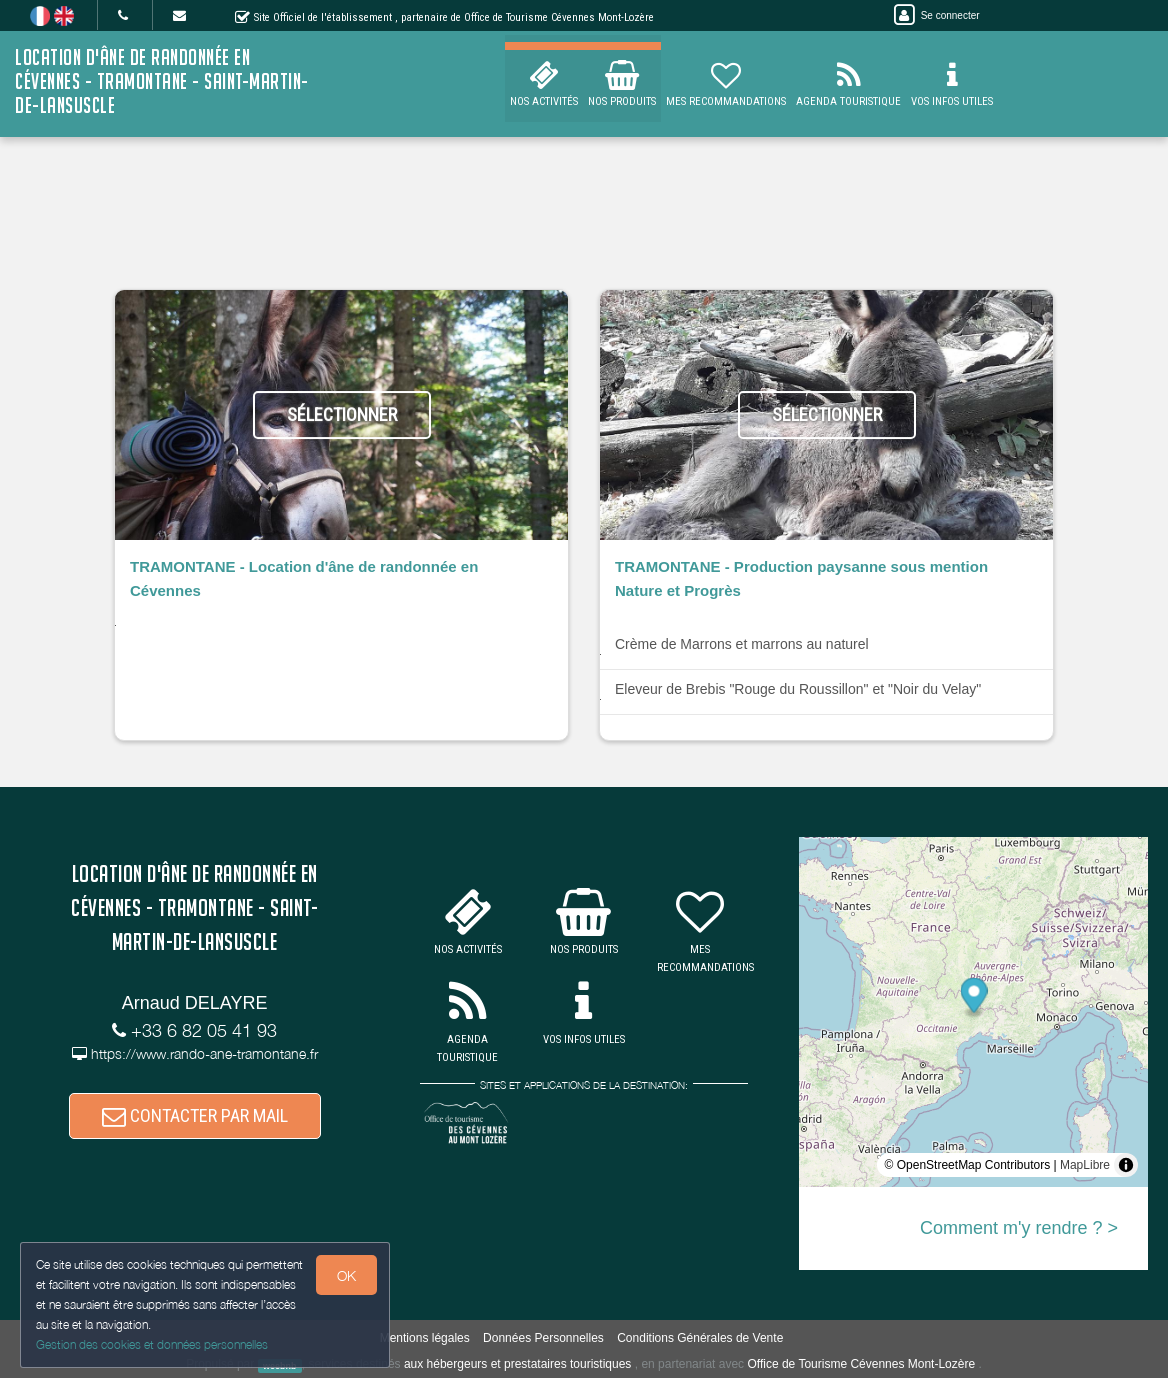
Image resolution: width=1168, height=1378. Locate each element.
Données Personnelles (543, 1338)
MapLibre (1085, 1165)
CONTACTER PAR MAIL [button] (195, 1115)
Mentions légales (425, 1338)
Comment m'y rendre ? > (1019, 1228)
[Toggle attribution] (1126, 1165)
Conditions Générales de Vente (700, 1338)
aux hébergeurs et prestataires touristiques (517, 1364)
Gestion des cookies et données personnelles (152, 1344)
